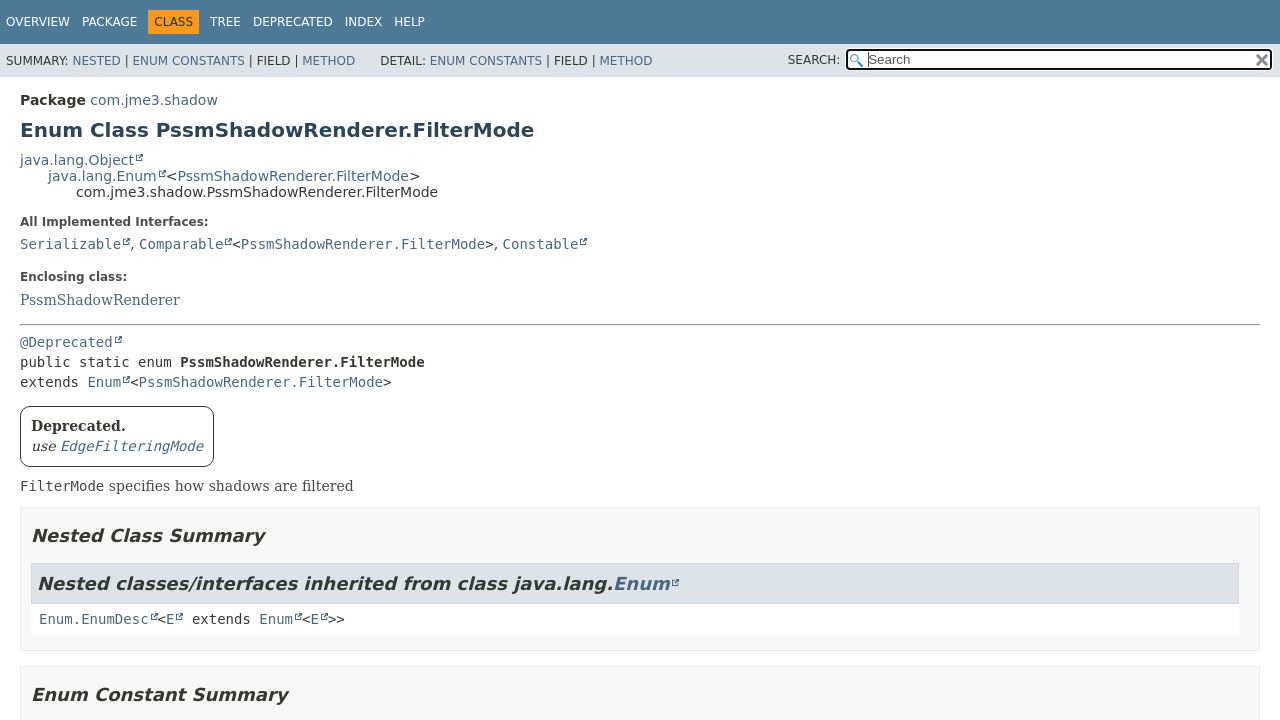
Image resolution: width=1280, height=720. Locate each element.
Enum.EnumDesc (94, 619)
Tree (225, 22)
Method (328, 61)
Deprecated (293, 22)
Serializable (70, 244)
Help (409, 22)
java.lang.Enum (102, 176)
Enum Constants (188, 61)
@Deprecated (66, 342)
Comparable (181, 244)
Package (109, 22)
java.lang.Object (77, 160)
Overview (38, 22)
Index (364, 22)
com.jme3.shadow (154, 100)
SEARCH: (814, 60)
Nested (96, 61)
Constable (541, 244)
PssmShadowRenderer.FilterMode (293, 176)
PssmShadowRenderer (100, 300)
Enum (104, 382)
